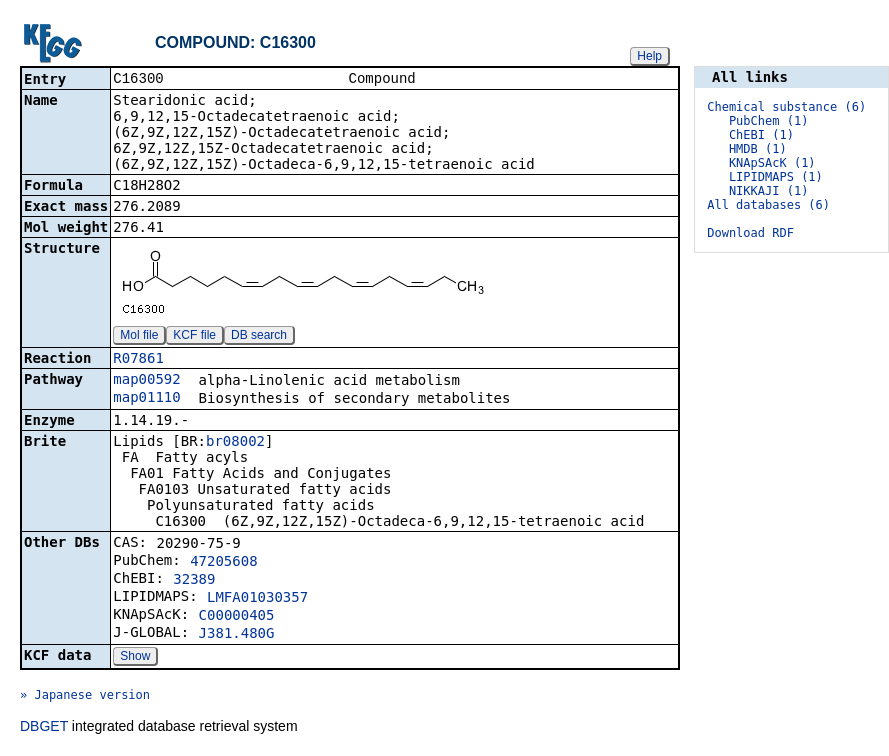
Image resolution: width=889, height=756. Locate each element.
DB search (259, 337)
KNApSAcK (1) (772, 163)
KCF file (194, 337)
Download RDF (750, 233)
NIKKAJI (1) (768, 191)
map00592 (146, 381)
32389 (194, 581)
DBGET (44, 728)
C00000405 (237, 617)
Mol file (139, 337)
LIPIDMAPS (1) (776, 177)
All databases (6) (768, 205)
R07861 (138, 360)
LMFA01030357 (257, 599)
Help (649, 56)
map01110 (146, 399)
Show (135, 658)
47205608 (223, 563)
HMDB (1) (758, 149)
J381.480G (237, 635)
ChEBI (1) (761, 135)
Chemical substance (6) (786, 107)
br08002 (235, 443)
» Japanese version (85, 697)
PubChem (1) (768, 121)
